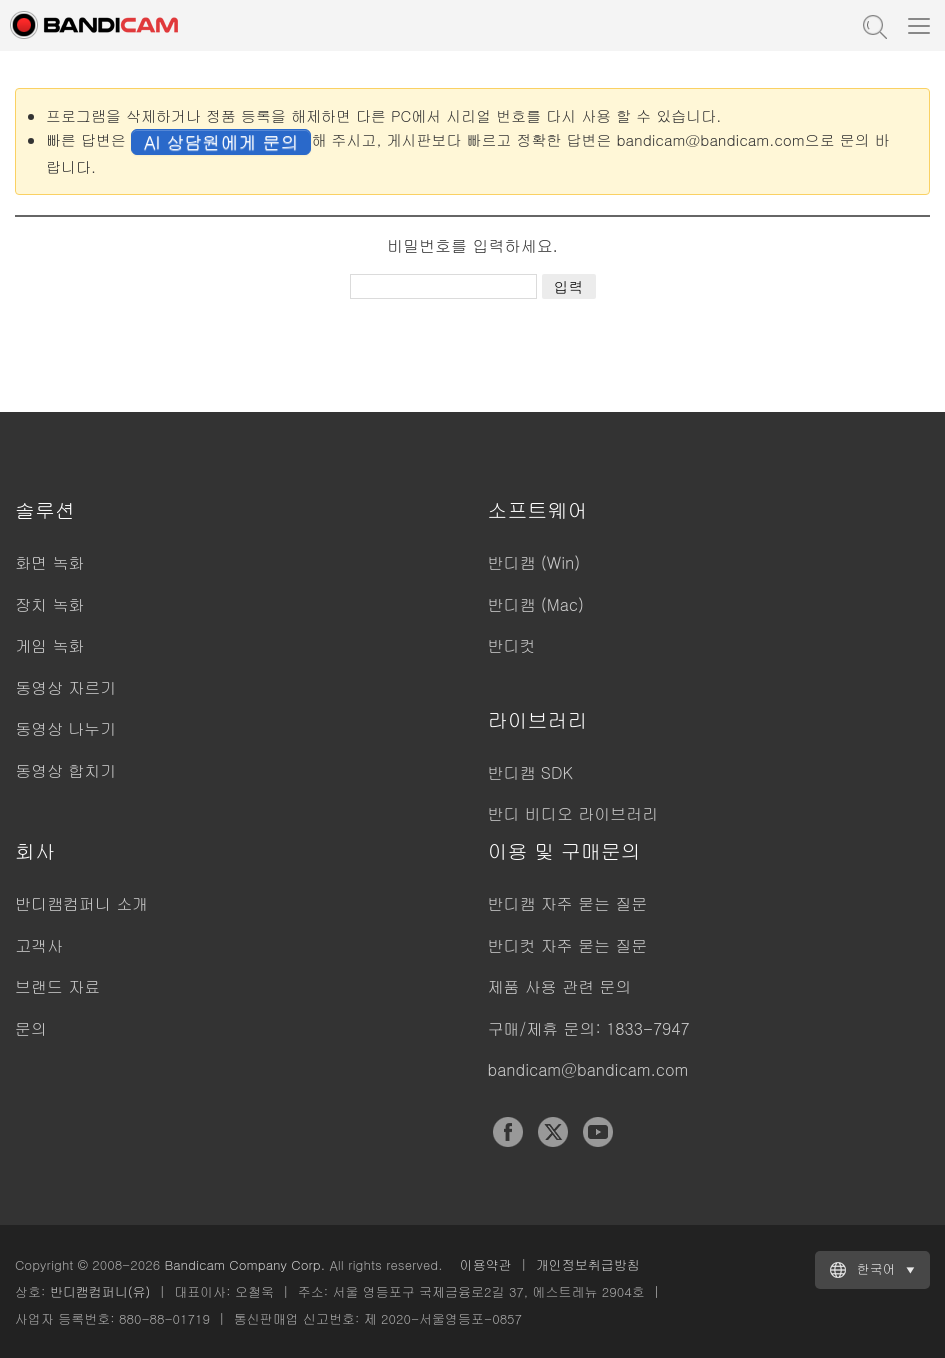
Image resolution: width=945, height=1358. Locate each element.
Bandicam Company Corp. (244, 1264)
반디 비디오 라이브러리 (573, 813)
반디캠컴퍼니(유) (100, 1291)
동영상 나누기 (65, 728)
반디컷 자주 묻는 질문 (568, 945)
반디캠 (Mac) (536, 604)
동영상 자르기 (65, 687)
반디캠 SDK (530, 772)
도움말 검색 (873, 25)
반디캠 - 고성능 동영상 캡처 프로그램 (115, 25)
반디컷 (512, 645)
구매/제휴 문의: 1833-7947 (589, 1028)
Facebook (508, 1132)
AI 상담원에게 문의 (221, 141)
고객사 (39, 945)
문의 (31, 1028)
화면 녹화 (49, 562)
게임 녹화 (49, 645)
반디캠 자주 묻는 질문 (568, 903)
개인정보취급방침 (588, 1264)
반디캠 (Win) (534, 562)
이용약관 (486, 1264)
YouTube (598, 1132)
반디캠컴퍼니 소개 (81, 903)
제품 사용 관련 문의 (560, 986)
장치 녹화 (49, 604)
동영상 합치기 (65, 770)
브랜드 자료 (57, 986)
